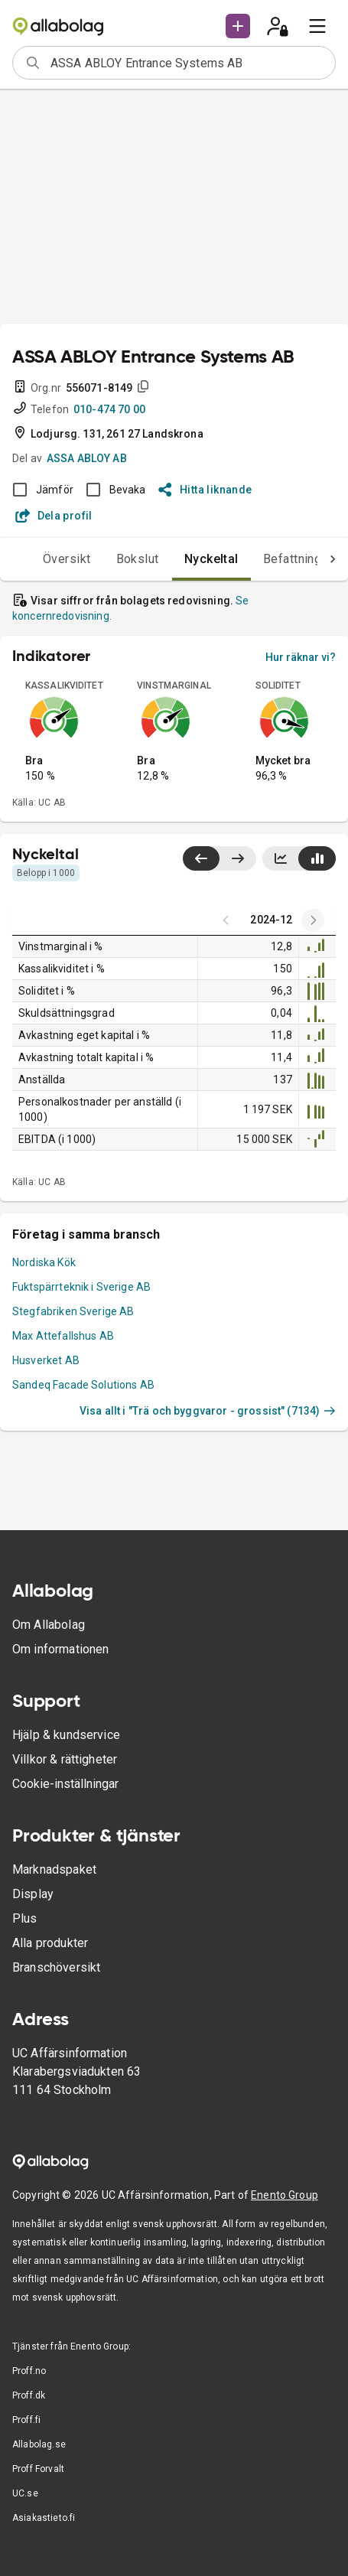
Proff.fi (26, 2420)
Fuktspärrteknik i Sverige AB (81, 1287)
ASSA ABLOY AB (87, 458)
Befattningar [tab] (298, 559)
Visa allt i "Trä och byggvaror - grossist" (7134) (208, 1411)
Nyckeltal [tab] (211, 559)
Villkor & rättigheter (64, 1759)
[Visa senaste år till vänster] (201, 858)
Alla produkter (50, 1943)
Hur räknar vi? (300, 657)
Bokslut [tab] (137, 559)
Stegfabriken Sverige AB (73, 1311)
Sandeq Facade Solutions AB (83, 1385)
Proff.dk (28, 2395)
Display (33, 1894)
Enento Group (284, 2195)
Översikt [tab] (67, 559)
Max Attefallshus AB (63, 1336)
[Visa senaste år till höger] (237, 858)
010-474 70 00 (109, 409)
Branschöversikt (56, 1967)
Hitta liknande (205, 490)
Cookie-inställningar (65, 1783)
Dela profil (54, 516)
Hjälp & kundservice (66, 1735)
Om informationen (60, 1649)
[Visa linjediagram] (280, 858)
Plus (24, 1918)
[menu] (317, 26)
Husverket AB (46, 1360)
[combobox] (188, 63)
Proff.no (29, 2371)
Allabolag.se (39, 2444)
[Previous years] (312, 920)
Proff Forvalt (38, 2469)
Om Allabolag (48, 1624)
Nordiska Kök (44, 1262)
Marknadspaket (54, 1869)
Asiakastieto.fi (43, 2517)
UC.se (25, 2493)
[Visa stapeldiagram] (317, 858)
